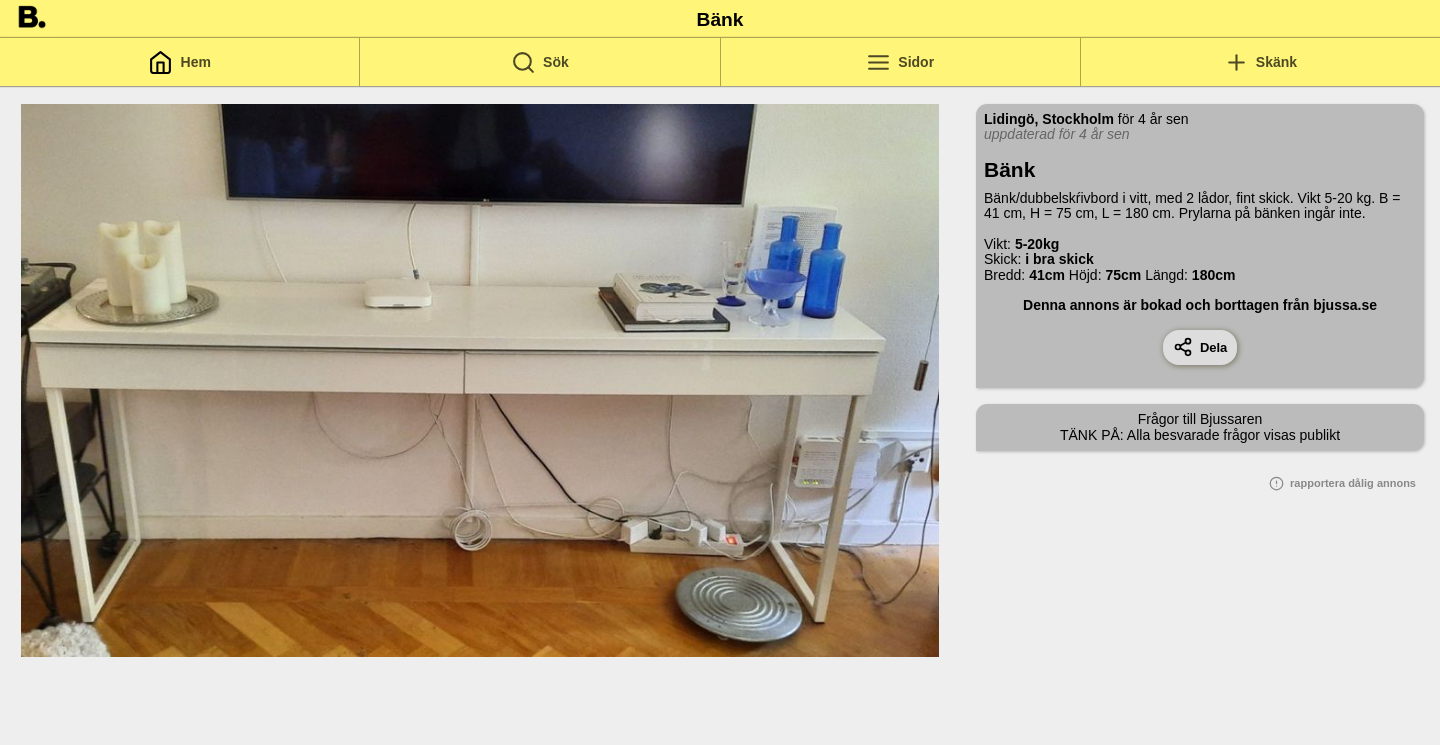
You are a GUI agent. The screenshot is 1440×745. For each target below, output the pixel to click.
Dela (1200, 347)
